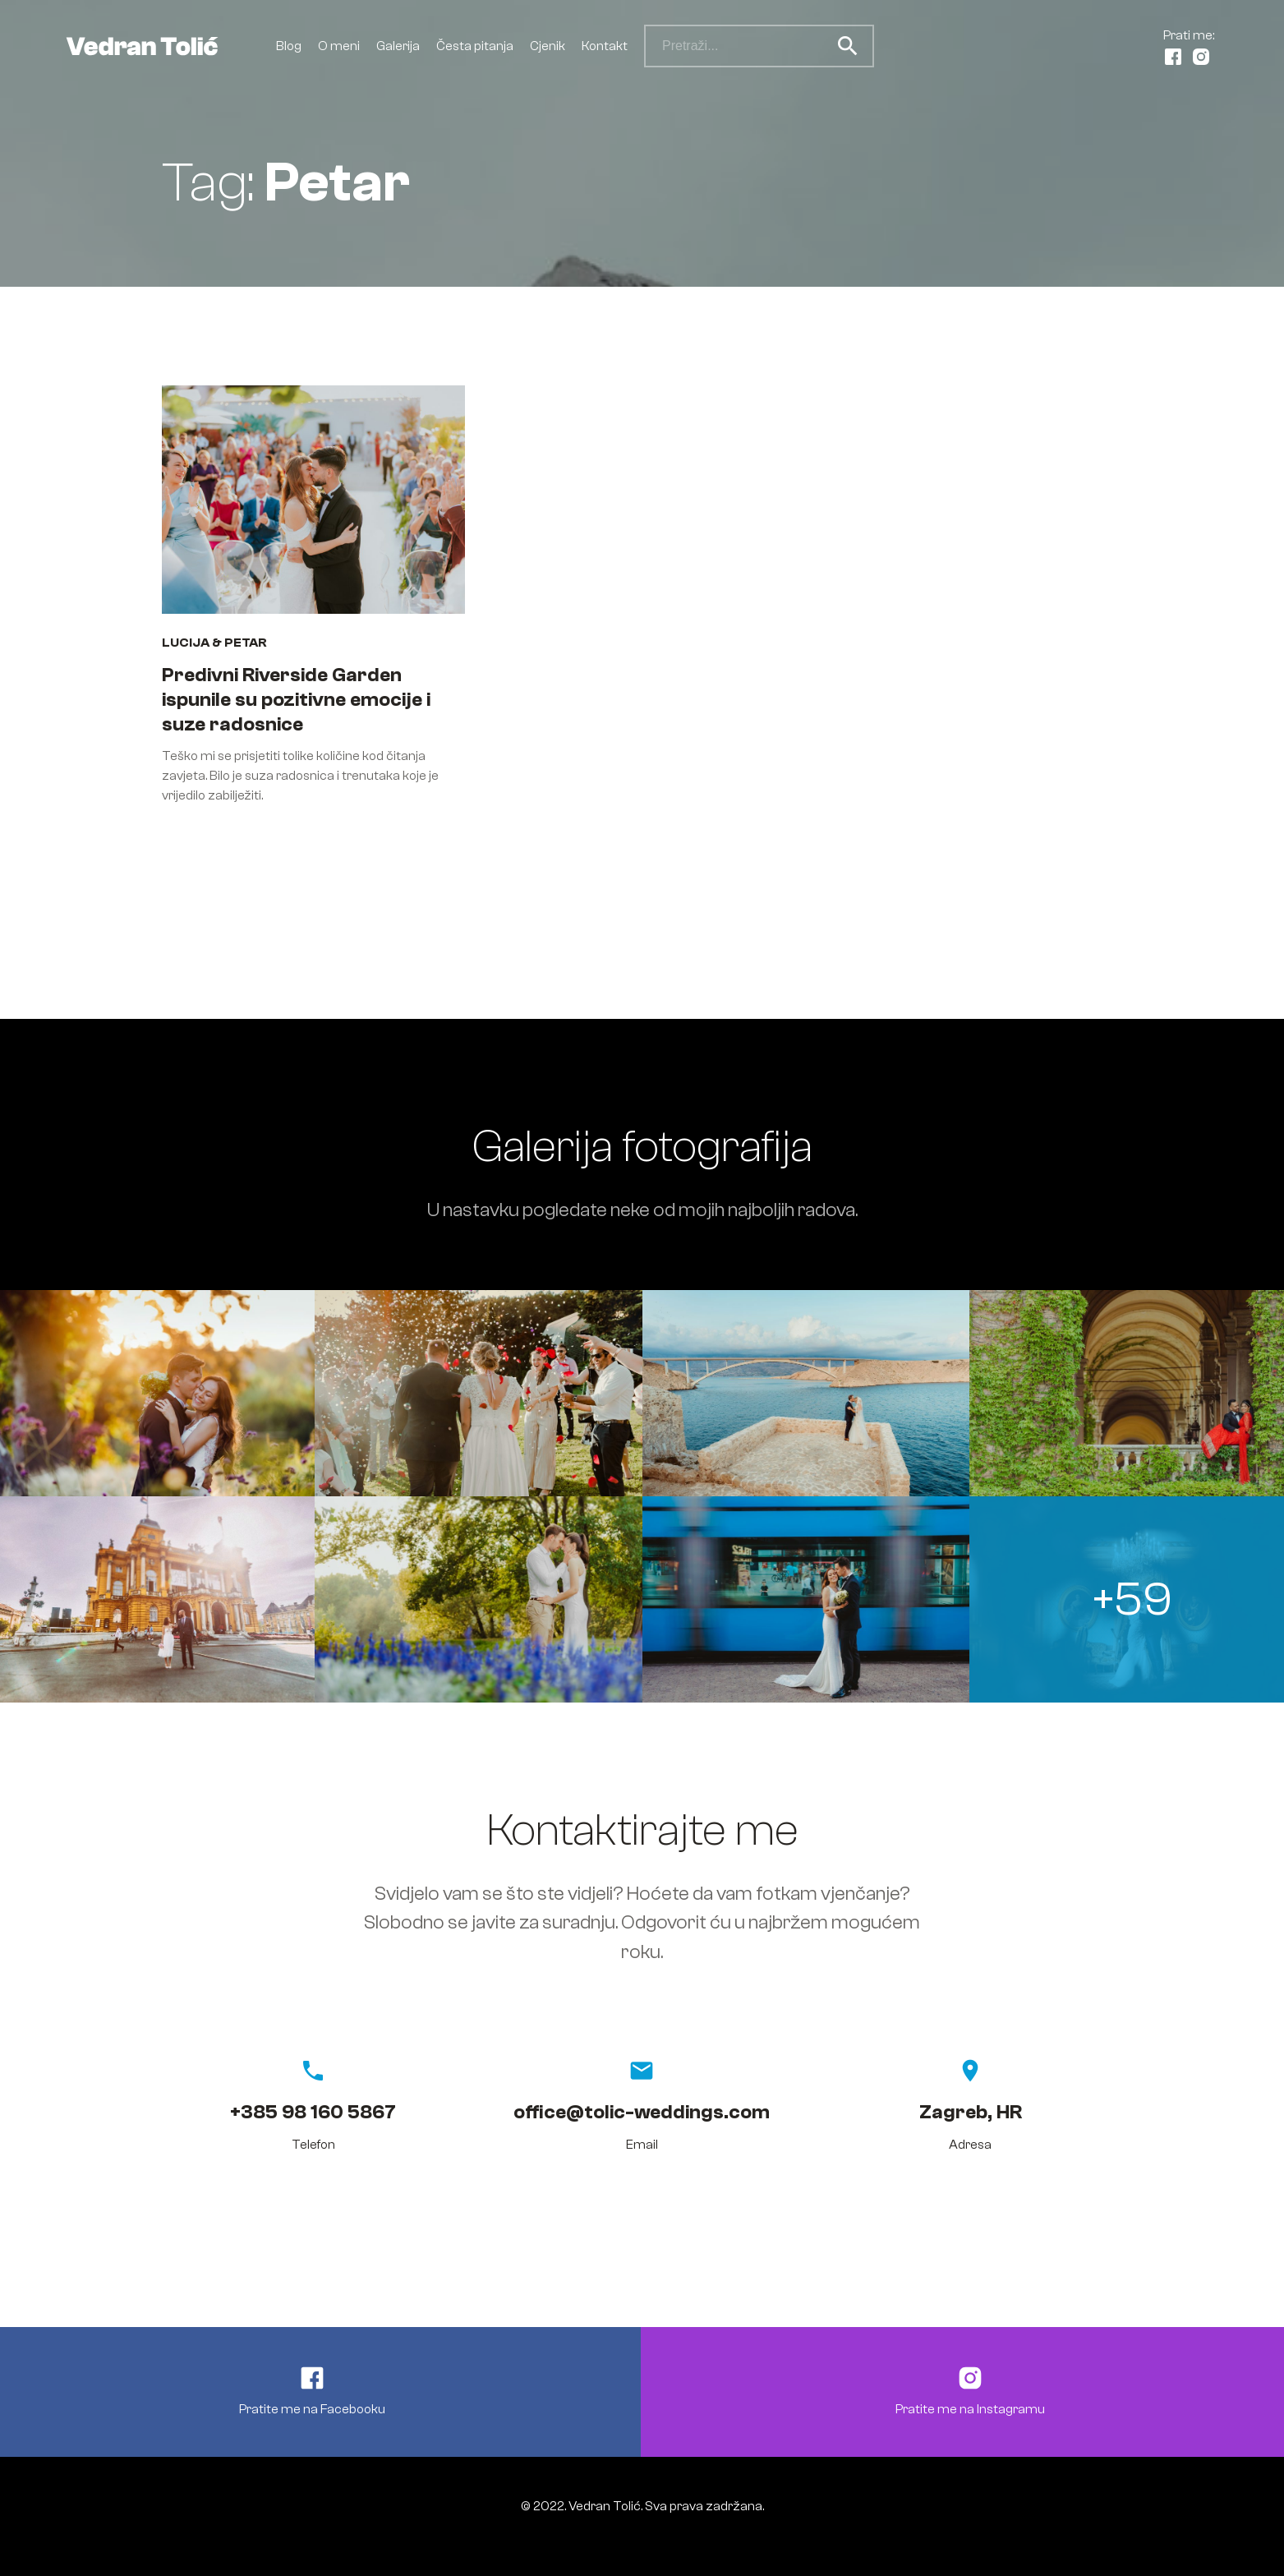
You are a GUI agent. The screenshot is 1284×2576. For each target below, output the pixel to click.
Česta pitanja (474, 46)
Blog (288, 46)
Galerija (398, 46)
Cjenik (547, 46)
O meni (339, 46)
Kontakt (605, 46)
